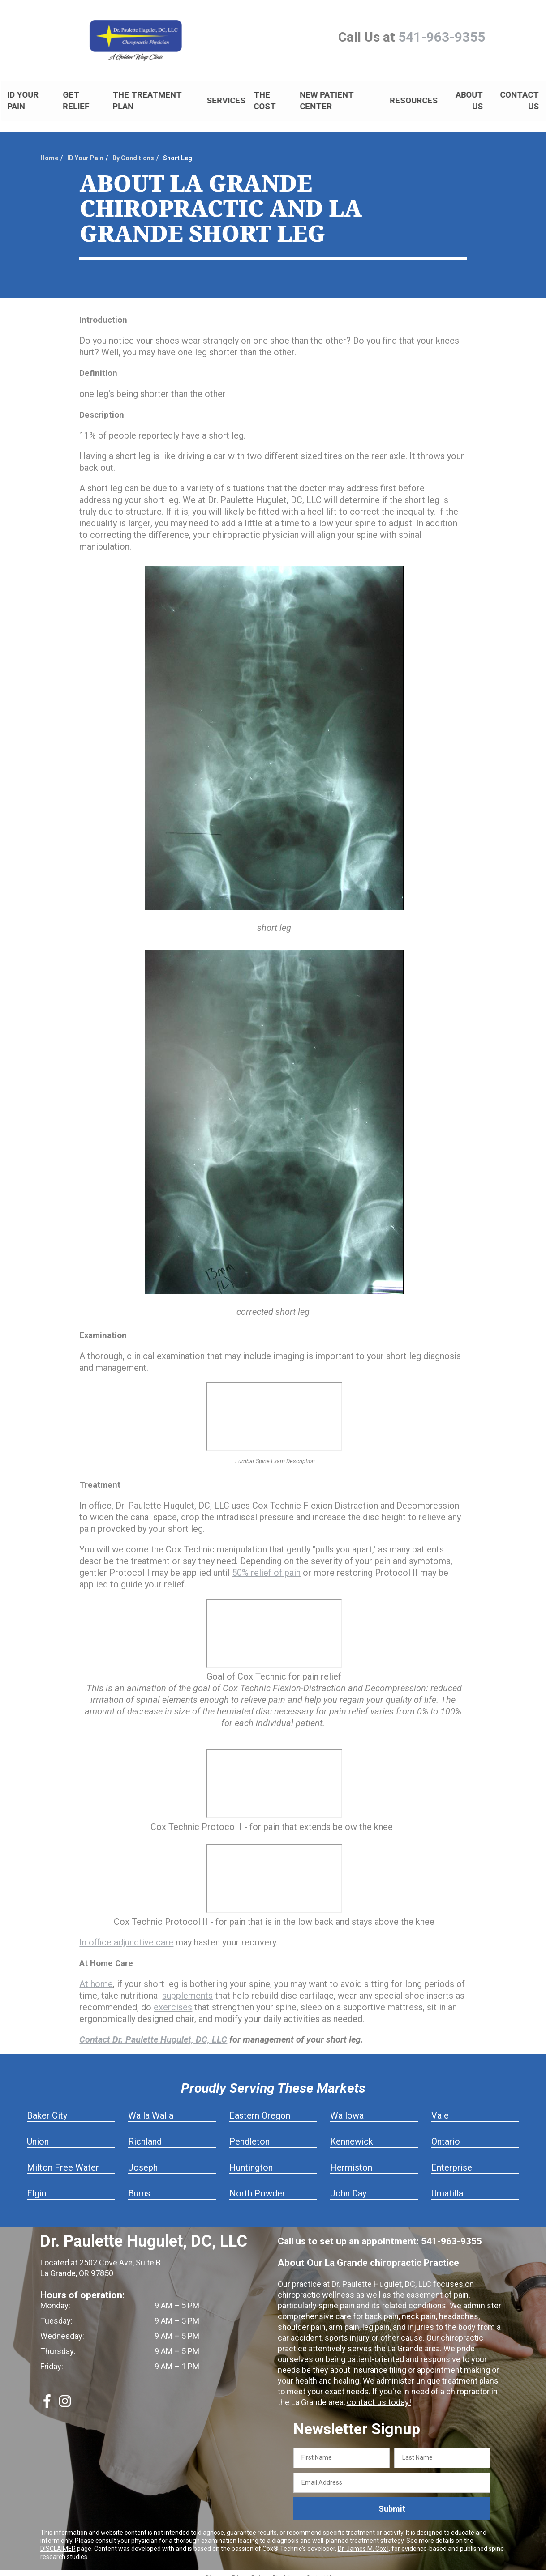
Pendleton (249, 2133)
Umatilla (447, 2185)
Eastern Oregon (259, 2108)
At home (96, 1976)
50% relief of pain (266, 1565)
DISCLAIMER (58, 2541)
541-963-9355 (441, 37)
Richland (145, 2133)
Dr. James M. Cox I (363, 2541)
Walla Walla (150, 2108)
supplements (187, 1988)
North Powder (257, 2185)
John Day (348, 2185)
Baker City (47, 2108)
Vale (440, 2108)
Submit (391, 2501)
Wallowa (347, 2108)
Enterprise (451, 2159)
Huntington (251, 2159)
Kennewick (351, 2133)
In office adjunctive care (126, 1934)
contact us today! (377, 2394)
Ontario (445, 2133)
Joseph (143, 2159)
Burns (139, 2185)
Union (38, 2133)
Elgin (36, 2185)
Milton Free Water (63, 2159)
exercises (173, 1999)
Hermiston (351, 2159)
